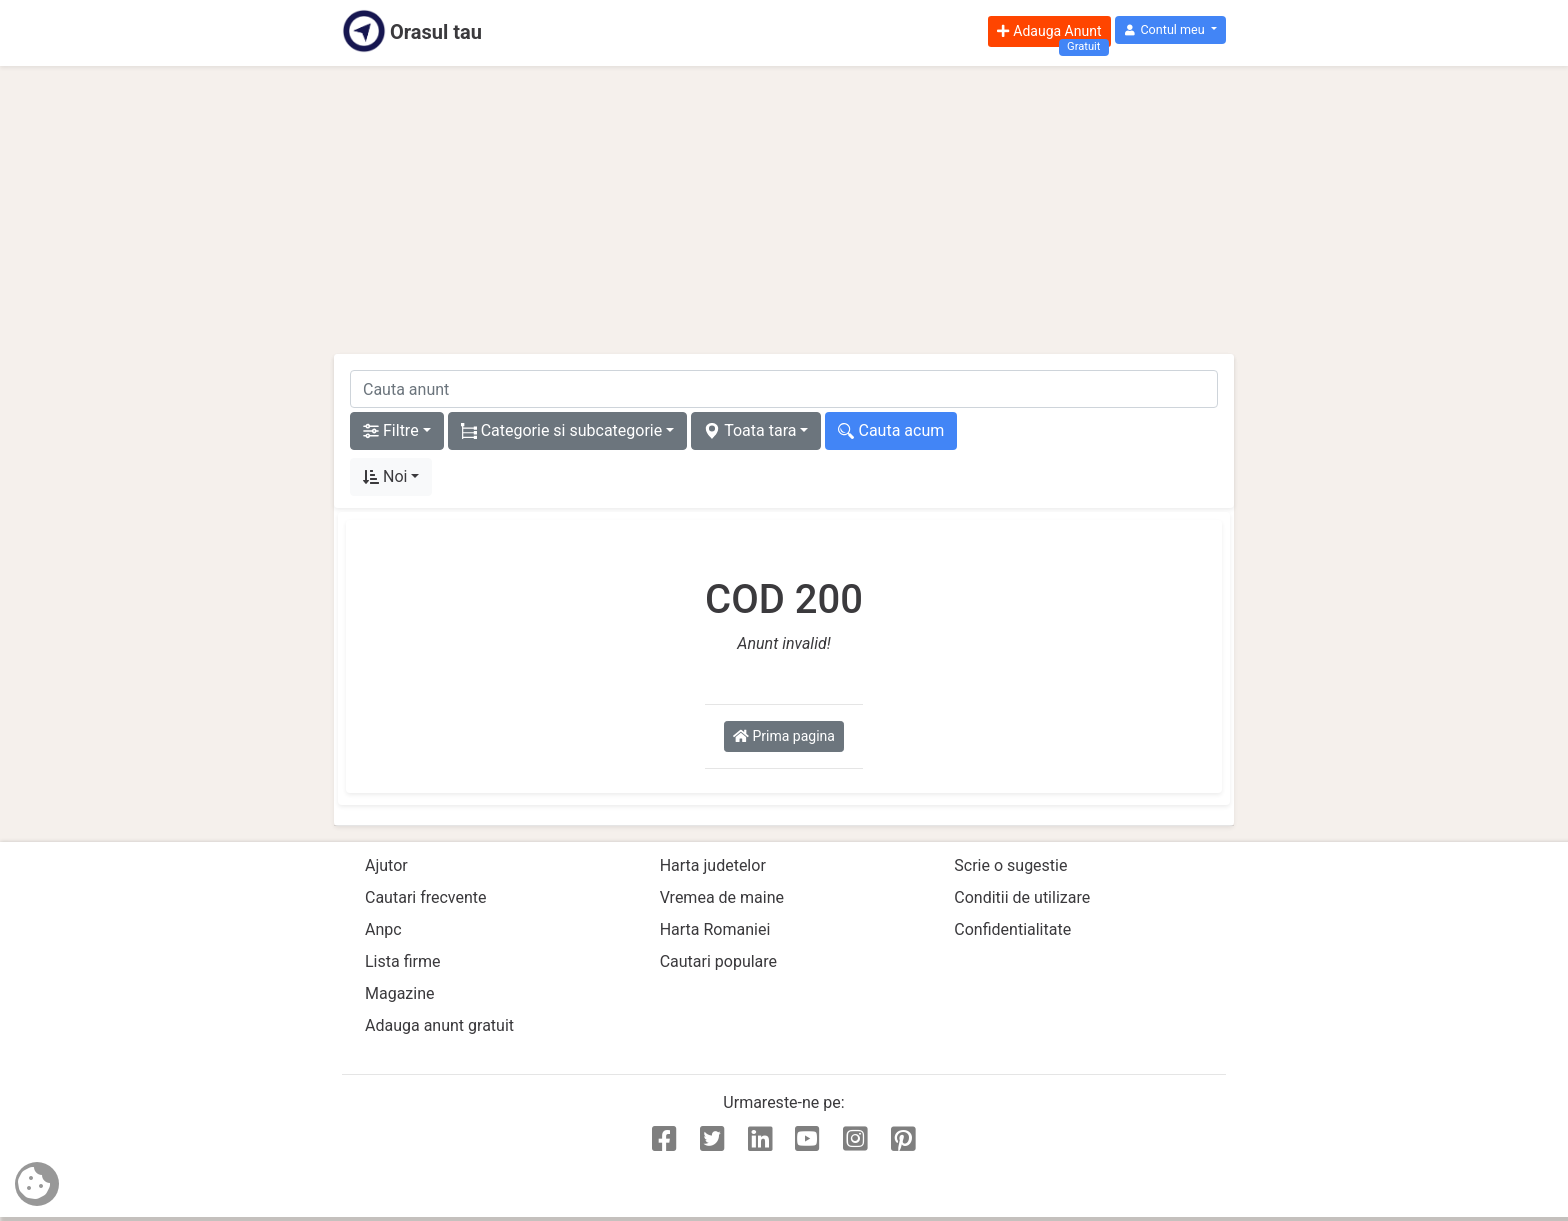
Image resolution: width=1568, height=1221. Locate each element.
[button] (1170, 30)
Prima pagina (784, 736)
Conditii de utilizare (1022, 897)
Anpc (383, 929)
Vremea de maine (722, 897)
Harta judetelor (713, 865)
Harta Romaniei (715, 929)
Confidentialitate (1012, 929)
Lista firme (402, 961)
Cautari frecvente (426, 897)
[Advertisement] (784, 210)
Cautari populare (718, 961)
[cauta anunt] (784, 389)
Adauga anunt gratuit (439, 1025)
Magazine (400, 993)
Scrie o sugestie (1010, 865)
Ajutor (386, 865)
